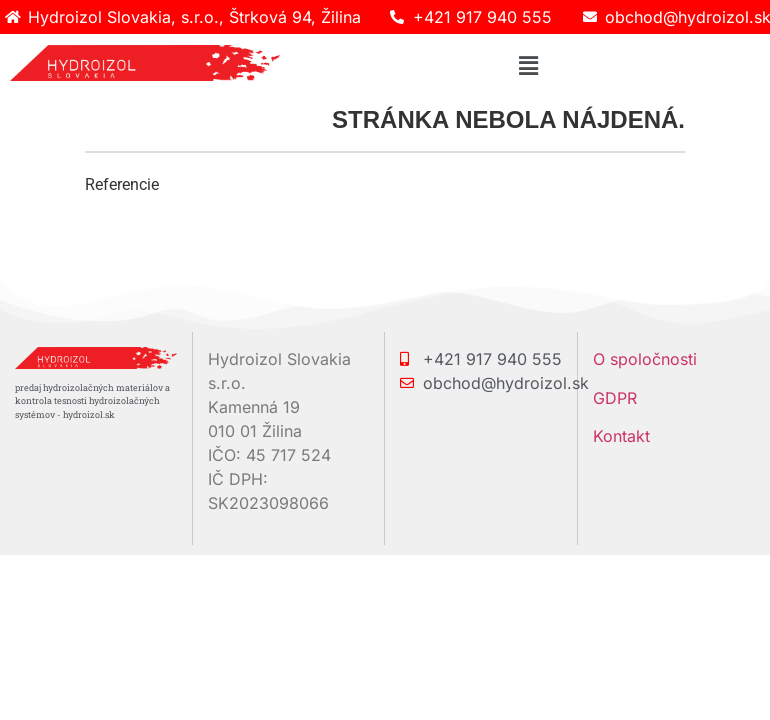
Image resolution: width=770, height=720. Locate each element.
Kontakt (621, 436)
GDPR (615, 398)
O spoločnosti (645, 359)
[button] (528, 66)
